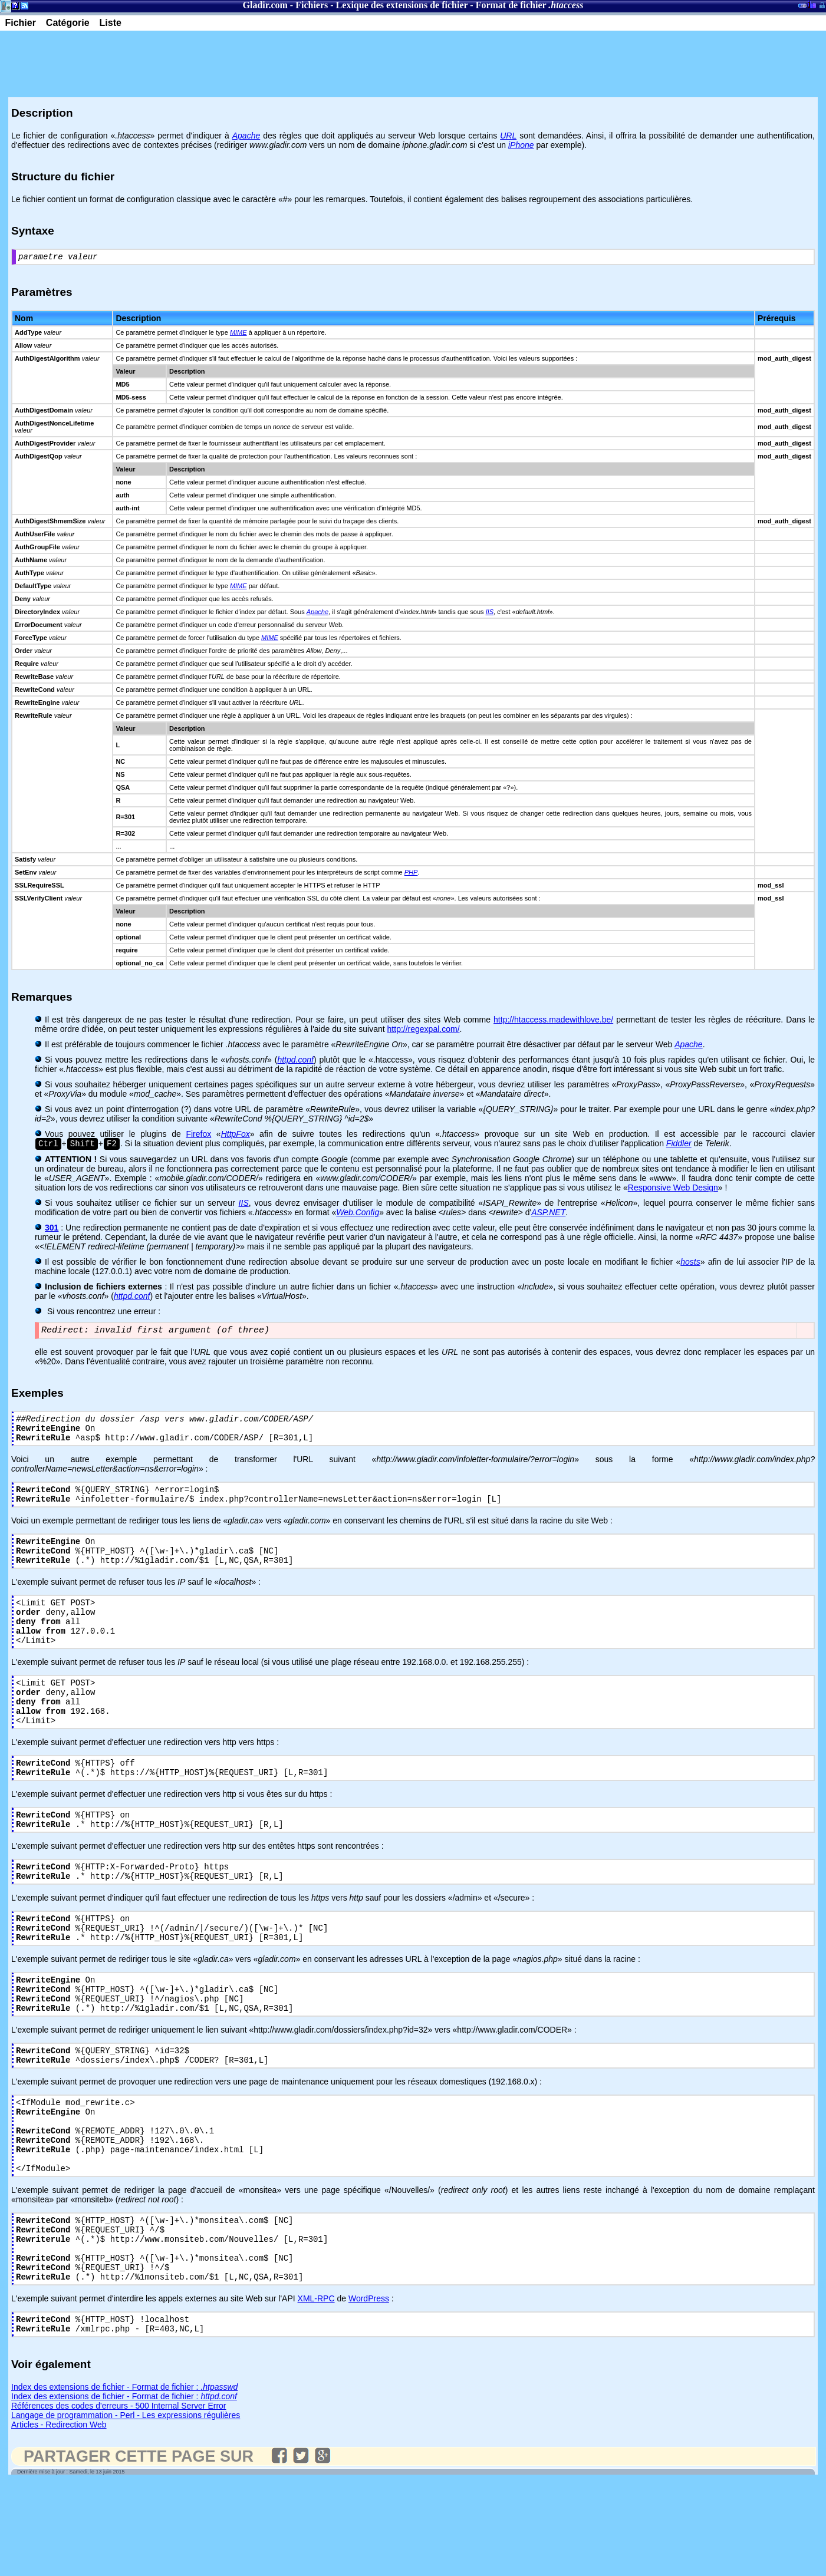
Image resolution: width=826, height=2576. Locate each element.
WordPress (368, 2388)
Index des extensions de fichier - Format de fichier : (124, 2480)
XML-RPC (316, 2388)
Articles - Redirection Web (59, 2517)
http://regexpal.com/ (423, 1030)
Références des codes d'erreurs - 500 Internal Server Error (118, 2499)
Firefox (198, 1135)
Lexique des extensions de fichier (402, 5)
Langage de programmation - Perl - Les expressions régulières (125, 2508)
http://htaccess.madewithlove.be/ (553, 1021)
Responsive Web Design (673, 1190)
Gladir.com (265, 5)
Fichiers (311, 5)
